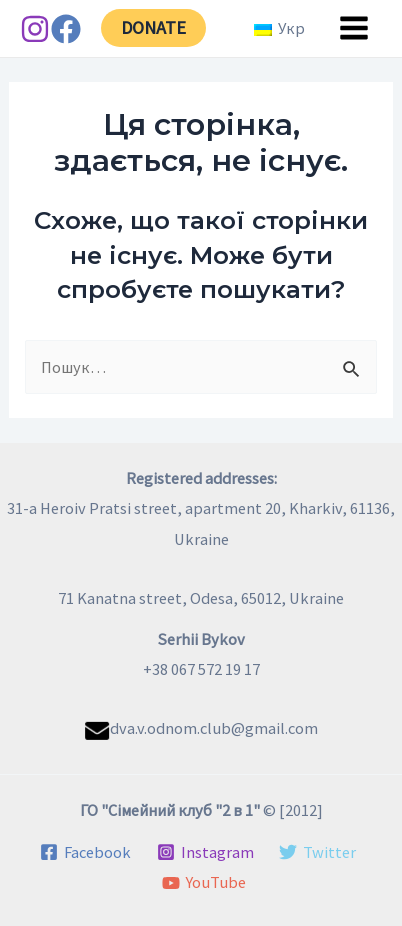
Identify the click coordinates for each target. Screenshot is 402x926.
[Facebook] (66, 29)
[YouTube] (203, 883)
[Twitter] (317, 852)
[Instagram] (35, 29)
